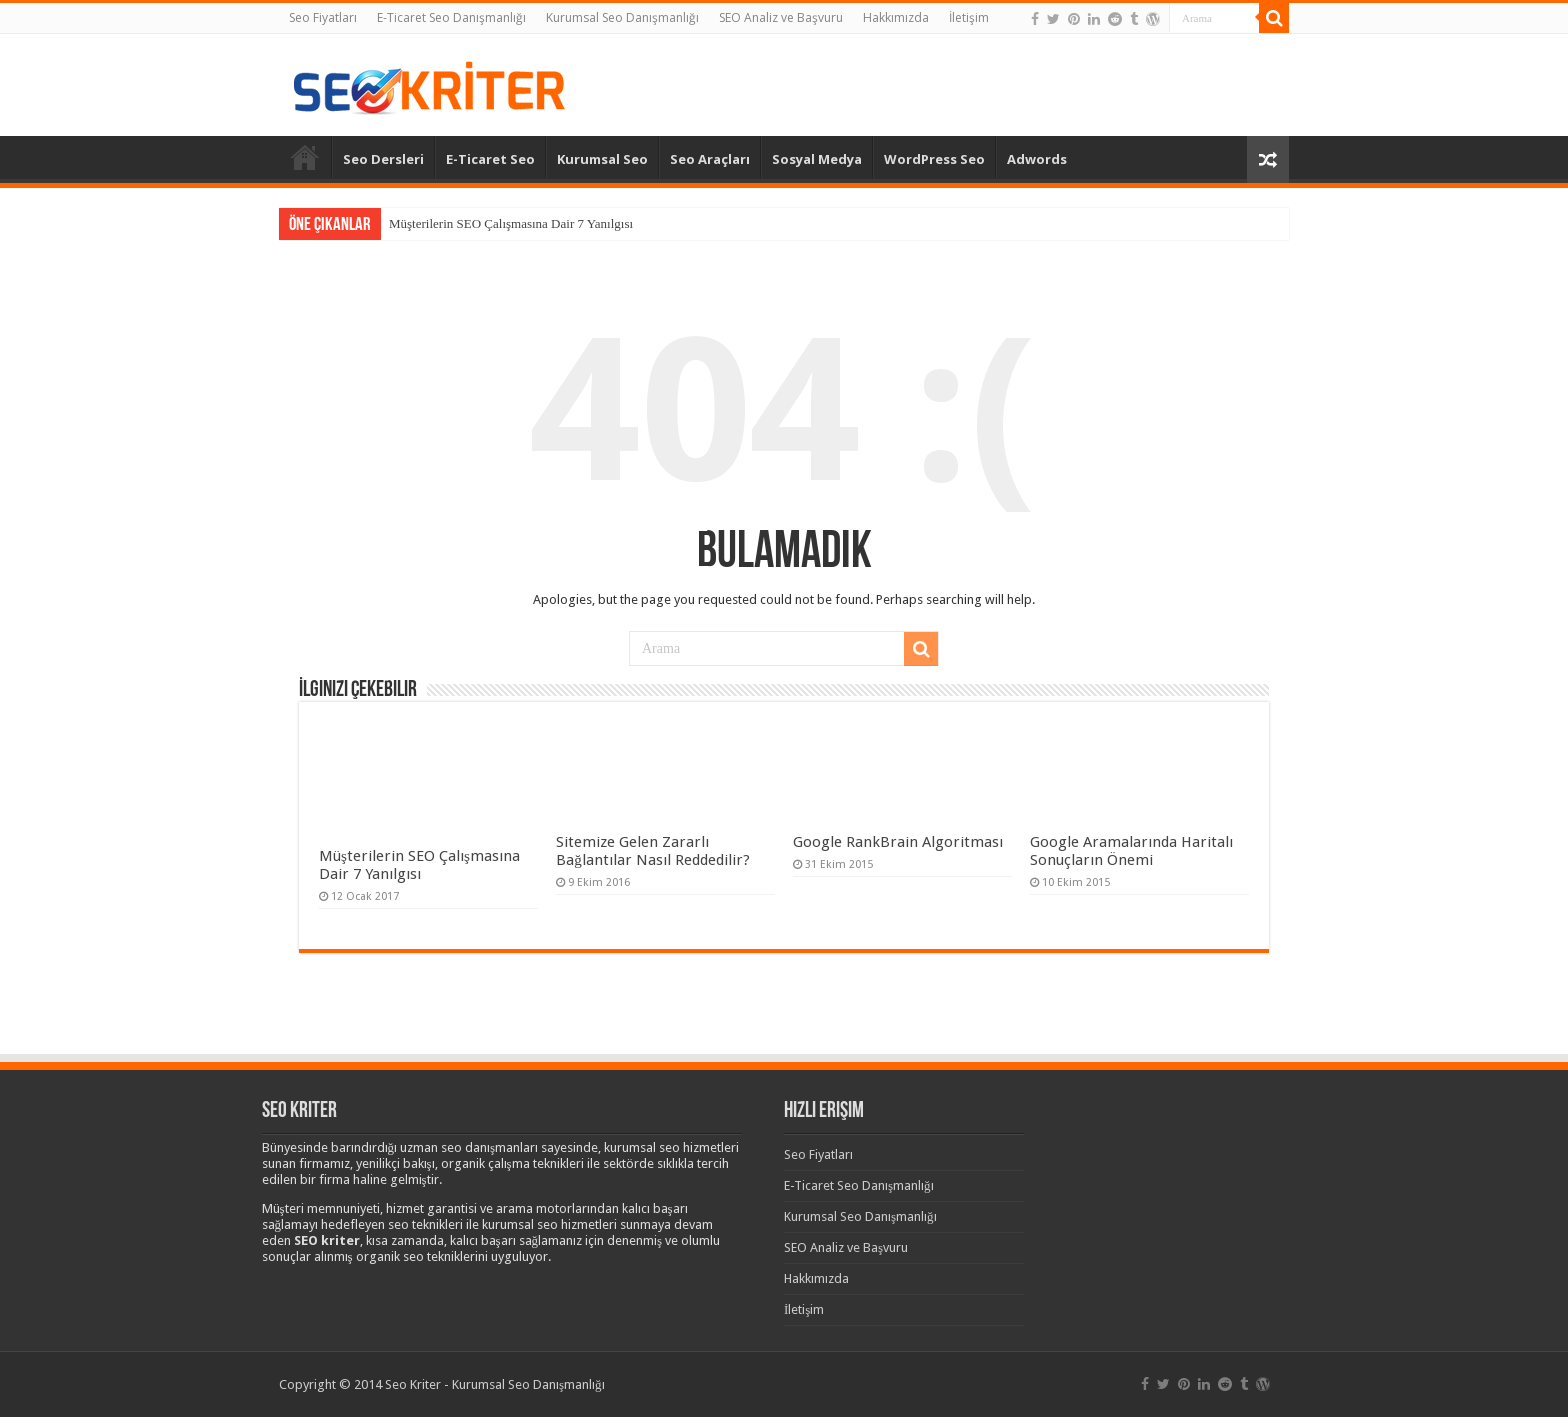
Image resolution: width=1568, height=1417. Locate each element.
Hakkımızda (896, 17)
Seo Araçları (710, 159)
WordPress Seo (934, 159)
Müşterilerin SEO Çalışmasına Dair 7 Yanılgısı (511, 223)
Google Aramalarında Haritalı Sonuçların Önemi (1131, 851)
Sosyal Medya (817, 159)
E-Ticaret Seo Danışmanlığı (451, 17)
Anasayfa (305, 157)
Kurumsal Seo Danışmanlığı (622, 17)
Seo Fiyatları (323, 17)
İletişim (969, 17)
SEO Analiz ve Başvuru (781, 17)
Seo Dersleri (383, 159)
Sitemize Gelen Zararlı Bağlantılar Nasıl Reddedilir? (653, 851)
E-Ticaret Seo (490, 159)
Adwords (1037, 159)
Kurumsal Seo (602, 159)
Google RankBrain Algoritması (898, 842)
